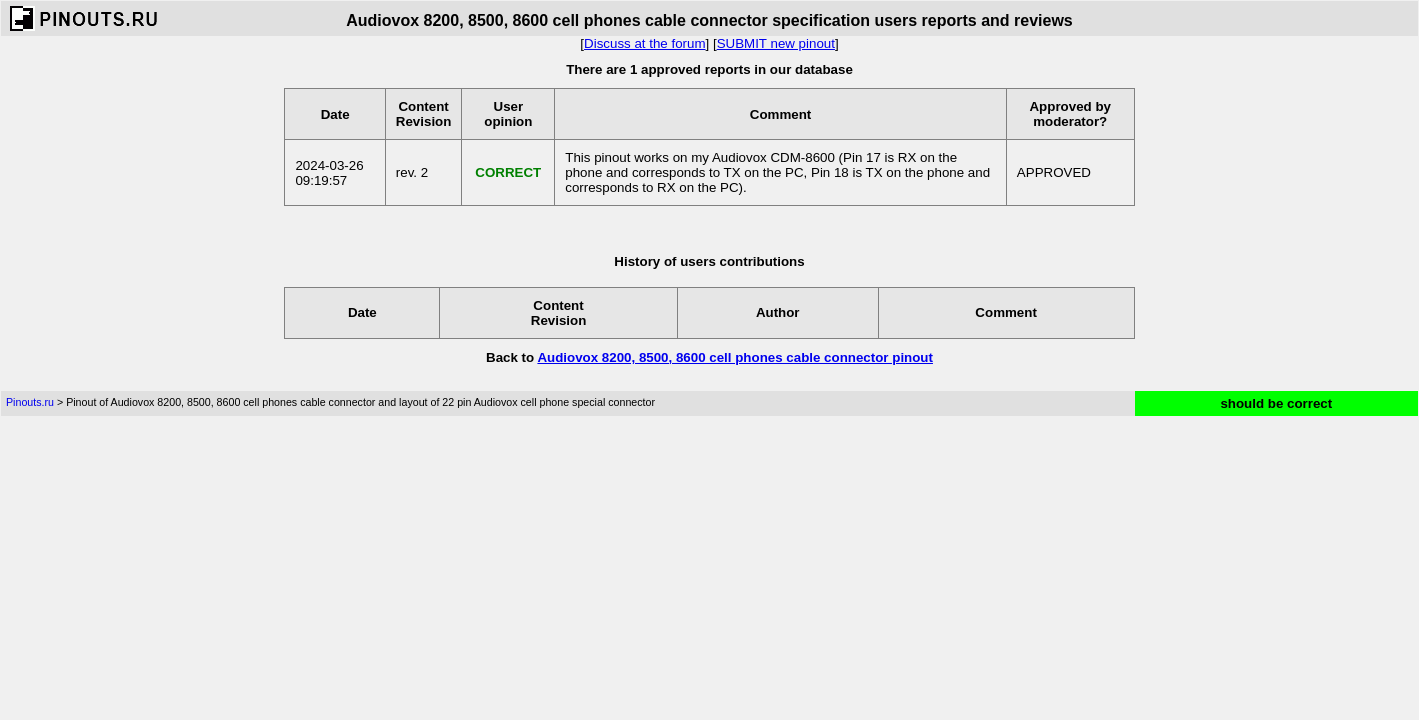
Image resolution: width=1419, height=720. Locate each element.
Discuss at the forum (644, 43)
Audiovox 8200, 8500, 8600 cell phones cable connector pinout (735, 357)
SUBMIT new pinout (776, 43)
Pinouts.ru (30, 402)
